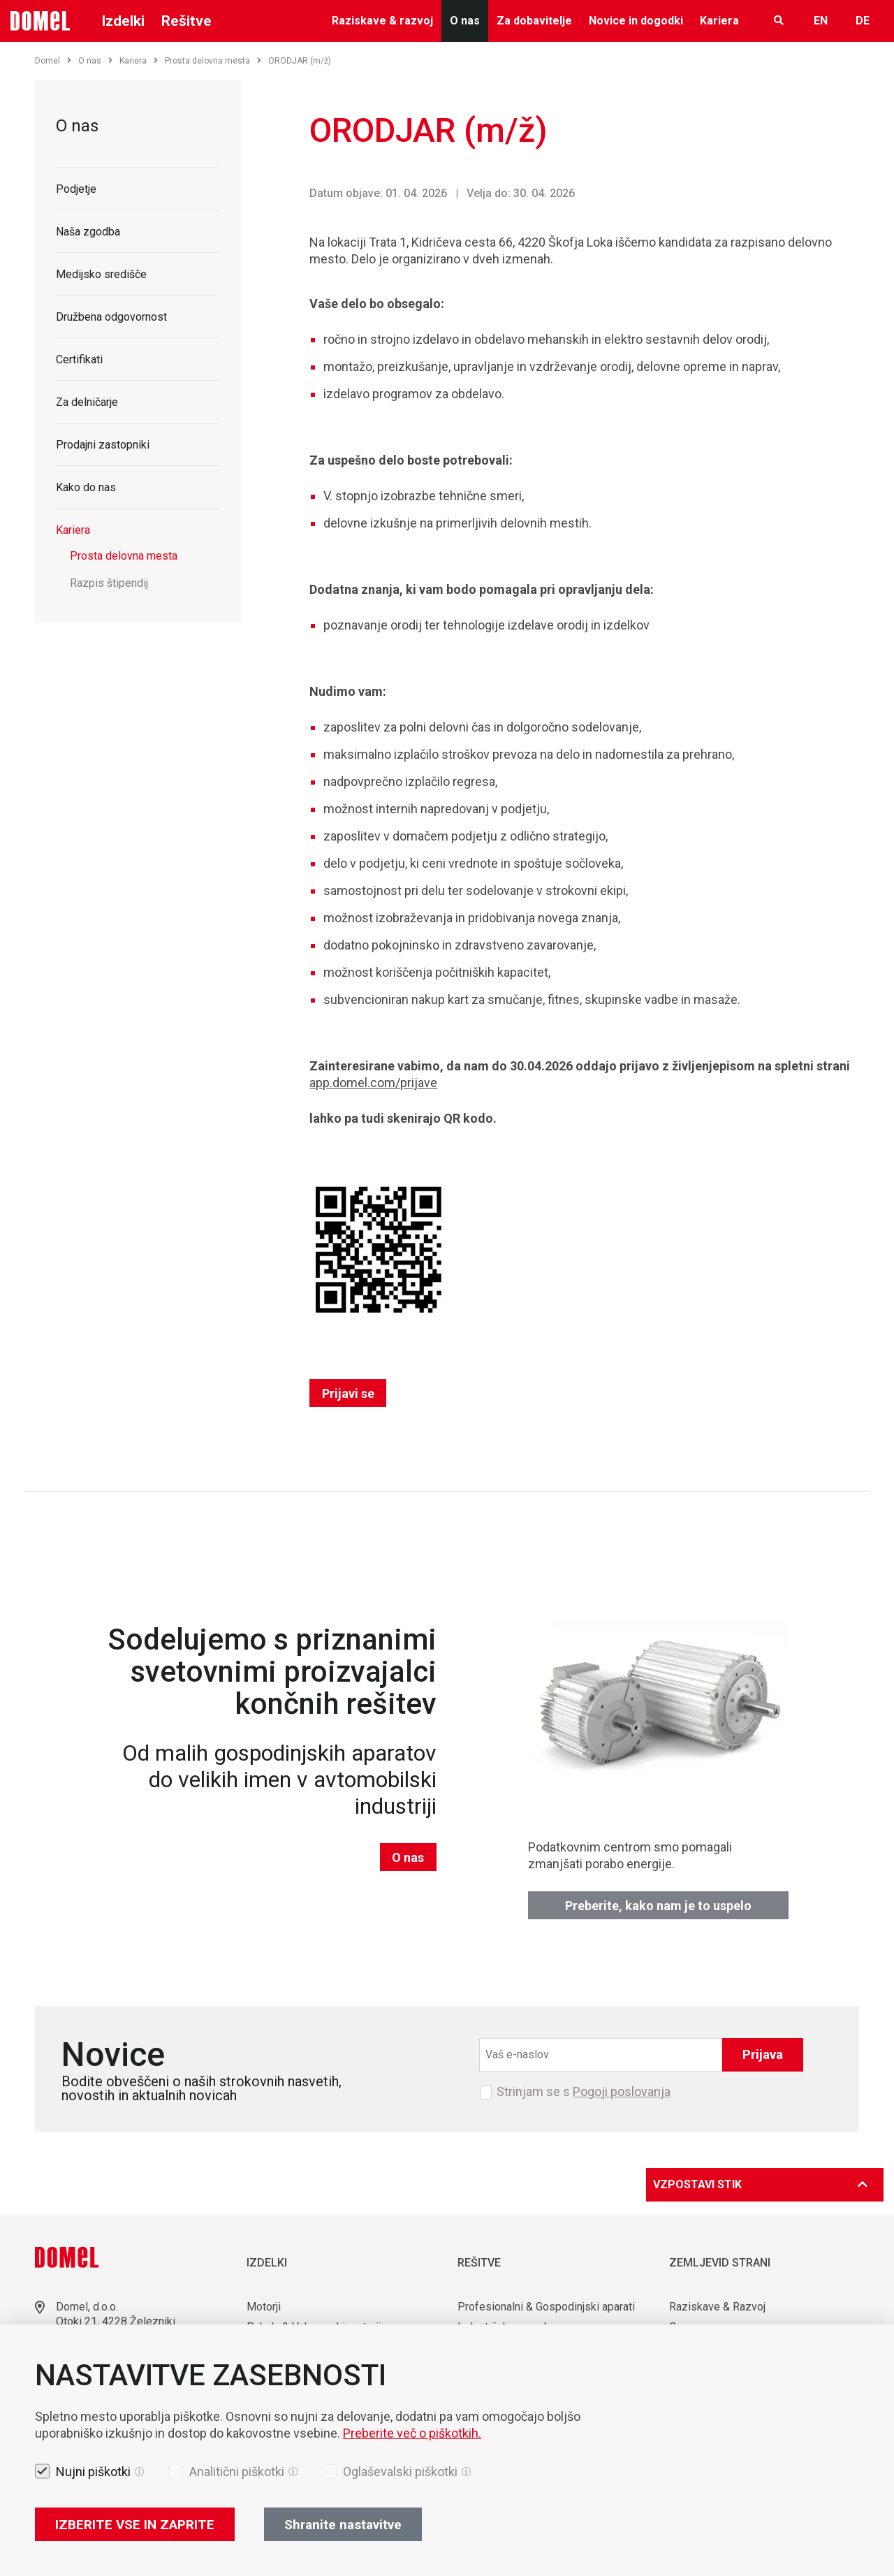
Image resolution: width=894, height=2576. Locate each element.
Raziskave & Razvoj (717, 2306)
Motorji (264, 2306)
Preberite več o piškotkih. (412, 2433)
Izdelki (123, 21)
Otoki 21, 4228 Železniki (115, 2321)
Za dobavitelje (534, 20)
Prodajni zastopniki (102, 444)
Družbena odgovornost (111, 316)
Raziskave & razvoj (382, 20)
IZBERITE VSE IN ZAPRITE (134, 2525)
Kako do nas (86, 487)
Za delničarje (87, 402)
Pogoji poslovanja (621, 2091)
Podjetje (76, 189)
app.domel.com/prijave (373, 1082)
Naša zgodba (88, 231)
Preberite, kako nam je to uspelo (658, 1905)
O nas (465, 20)
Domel (53, 61)
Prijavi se (348, 1393)
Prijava (762, 2054)
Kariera (719, 20)
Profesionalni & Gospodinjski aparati (546, 2306)
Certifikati (79, 359)
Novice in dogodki (636, 20)
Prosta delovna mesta (213, 61)
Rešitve (186, 21)
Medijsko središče (101, 274)
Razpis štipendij (109, 583)
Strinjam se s (583, 2092)
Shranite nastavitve (343, 2525)
